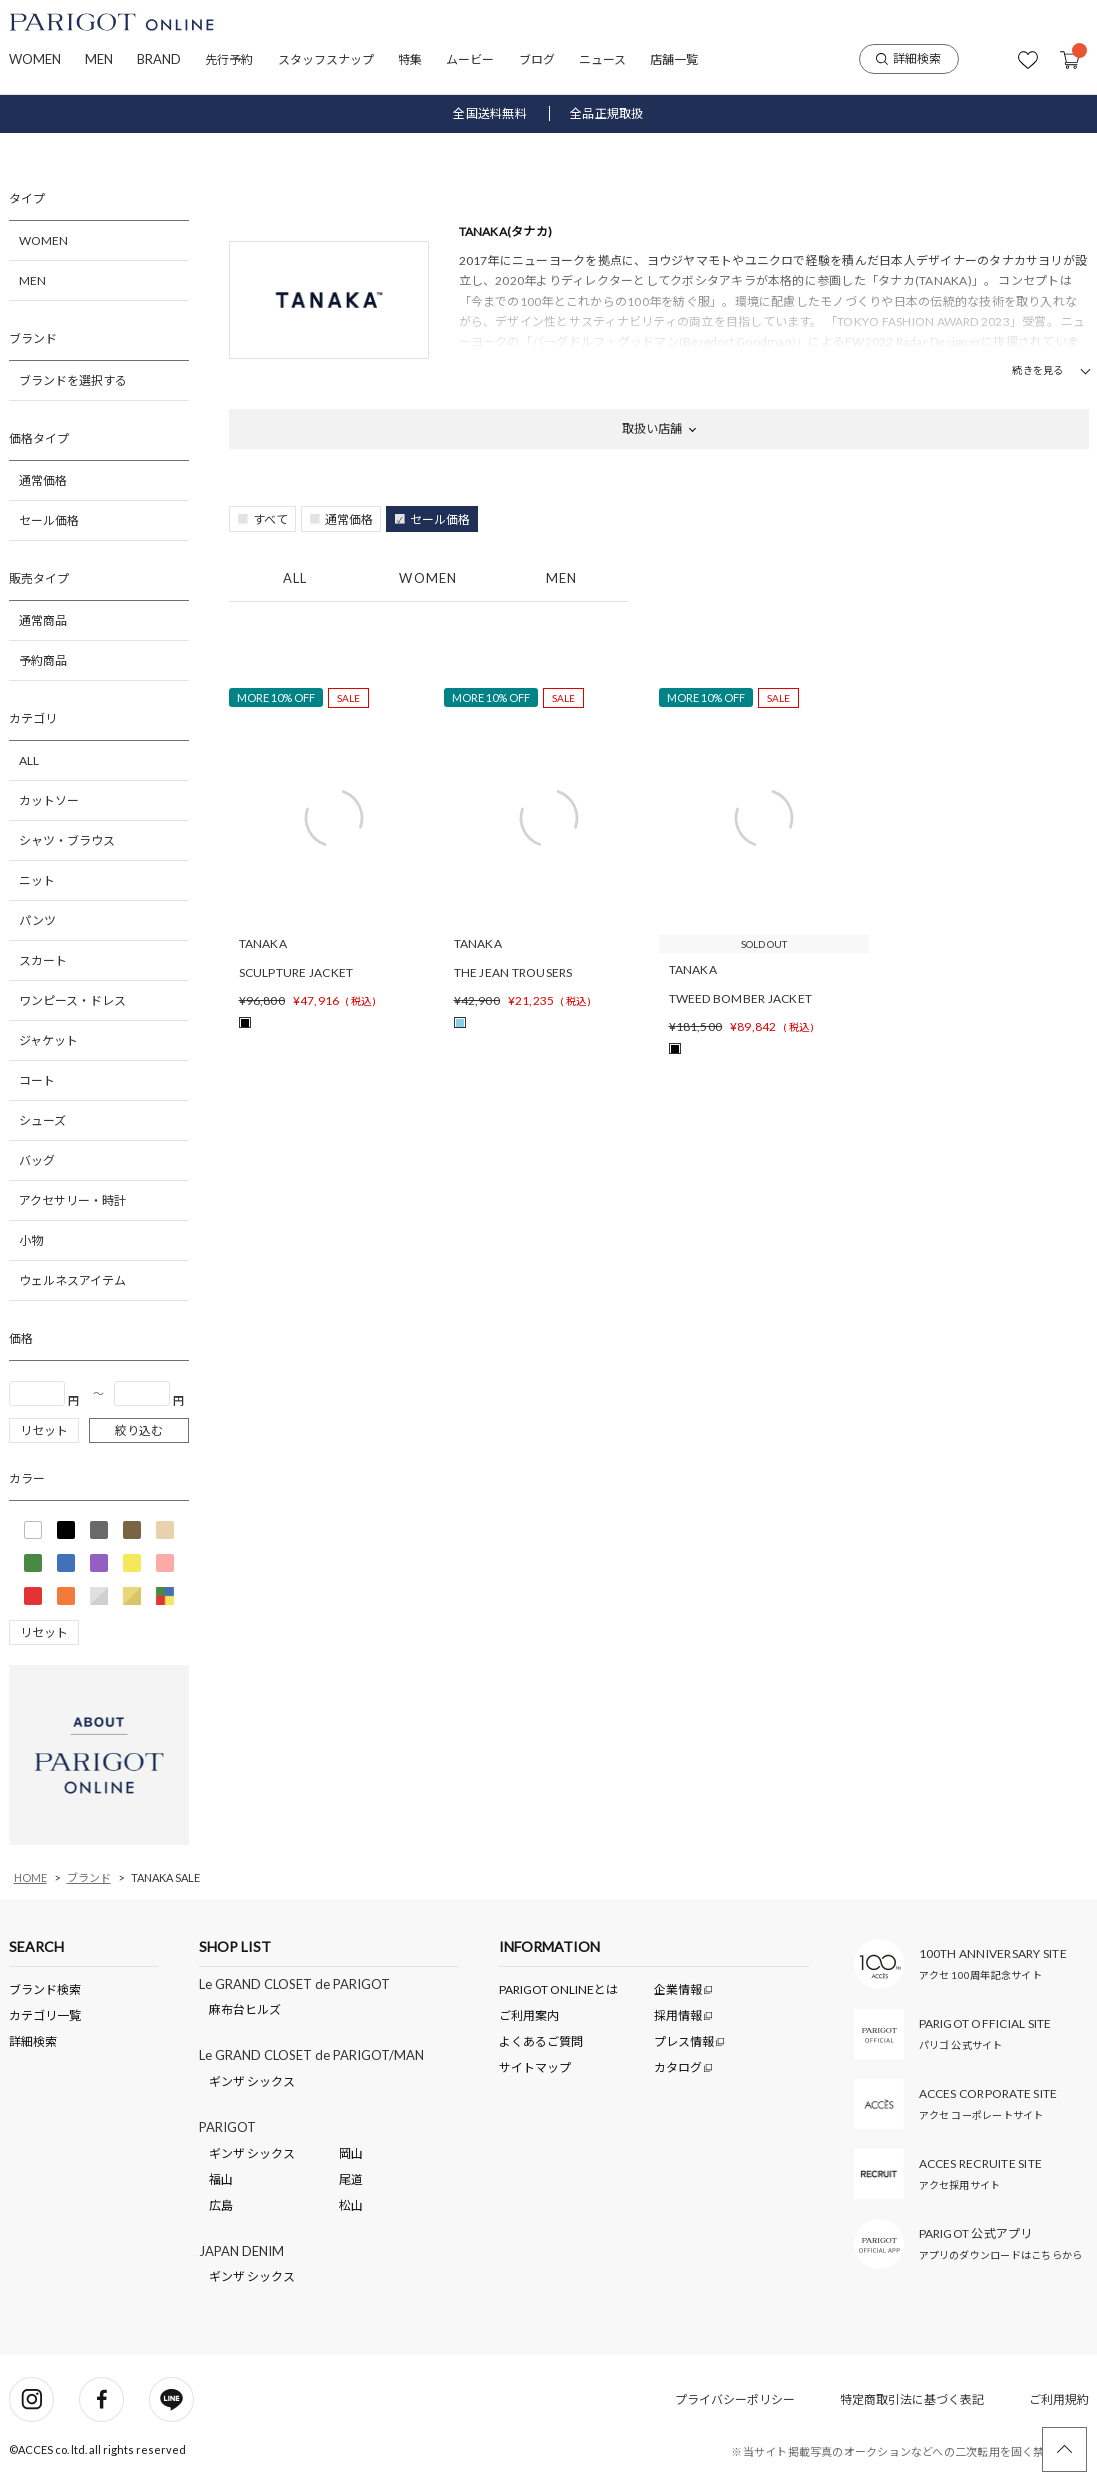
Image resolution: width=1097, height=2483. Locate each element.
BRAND (159, 59)
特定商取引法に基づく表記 (912, 2399)
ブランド (89, 1877)
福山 (221, 2179)
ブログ (537, 59)
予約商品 (43, 660)
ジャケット (48, 1040)
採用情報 (679, 2015)
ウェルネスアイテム (72, 1280)
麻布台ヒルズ (245, 2009)
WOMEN (35, 59)
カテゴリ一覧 (45, 2015)
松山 (351, 2205)
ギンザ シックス (252, 2081)
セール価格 (49, 520)
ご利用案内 (529, 2015)
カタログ (679, 2067)
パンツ (37, 920)
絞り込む (139, 1430)
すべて (270, 519)
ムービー (470, 59)
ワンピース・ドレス (72, 1000)
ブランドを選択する (73, 380)
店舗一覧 (674, 59)
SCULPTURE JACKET (296, 972)
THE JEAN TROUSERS (513, 972)
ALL (29, 760)
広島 (221, 2205)
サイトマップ (535, 2067)
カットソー (49, 800)
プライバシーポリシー (735, 2399)
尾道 (351, 2179)
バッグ (37, 1160)
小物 (31, 1240)
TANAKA (263, 943)
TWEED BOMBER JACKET (741, 998)
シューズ (42, 1120)
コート (37, 1080)
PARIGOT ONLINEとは (558, 1989)
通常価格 (43, 480)
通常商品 (43, 620)
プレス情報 (685, 2041)
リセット (44, 1430)
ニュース (602, 59)
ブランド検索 (45, 1989)
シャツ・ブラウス (67, 840)
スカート (43, 960)
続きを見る (1037, 370)
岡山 (351, 2153)
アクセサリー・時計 (72, 1200)
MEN (99, 59)
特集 (410, 59)
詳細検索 (908, 58)
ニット (37, 880)
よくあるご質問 (541, 2041)
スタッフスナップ (326, 59)
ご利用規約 (1059, 2399)
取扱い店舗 (652, 428)
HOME (30, 1877)
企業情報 (679, 1989)
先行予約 (229, 59)
